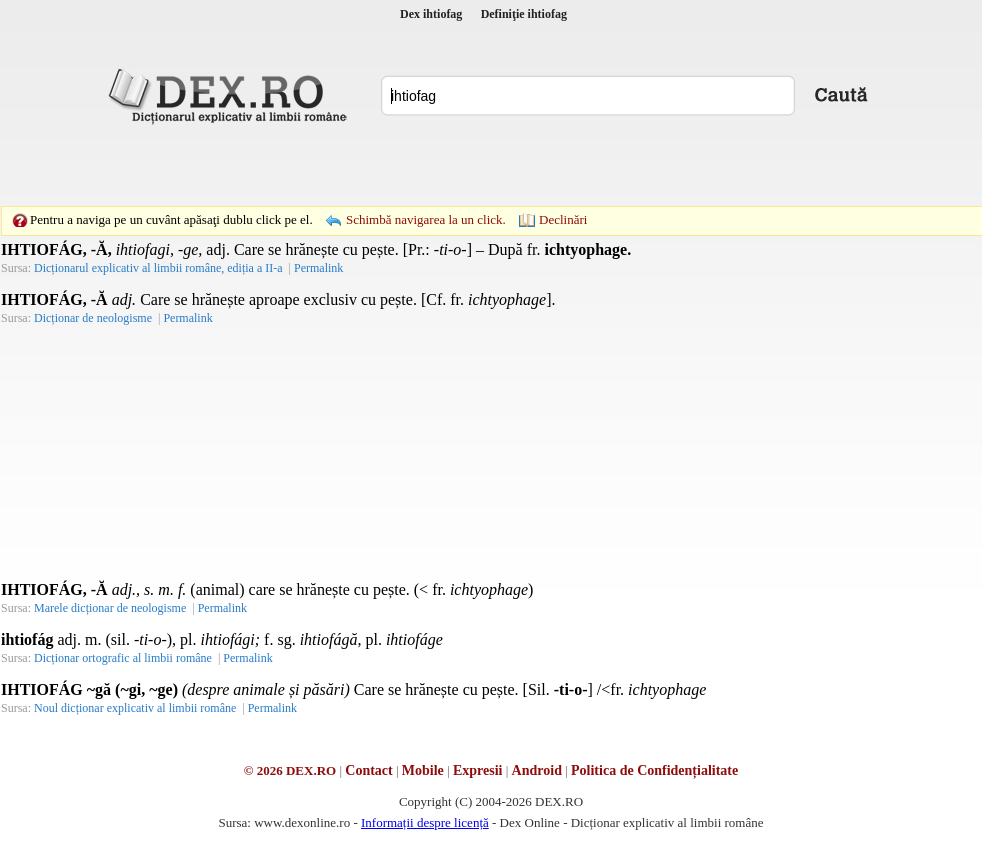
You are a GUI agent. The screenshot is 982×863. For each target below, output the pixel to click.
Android (537, 770)
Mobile (423, 770)
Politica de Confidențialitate (654, 770)
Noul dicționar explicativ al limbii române (135, 708)
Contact (368, 770)
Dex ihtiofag (431, 14)
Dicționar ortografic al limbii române (123, 658)
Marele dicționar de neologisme (110, 608)
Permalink (318, 268)
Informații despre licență (425, 822)
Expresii (478, 770)
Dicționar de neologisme (93, 318)
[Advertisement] (353, 165)
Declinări (563, 219)
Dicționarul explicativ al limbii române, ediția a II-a (158, 268)
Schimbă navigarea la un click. (426, 219)
